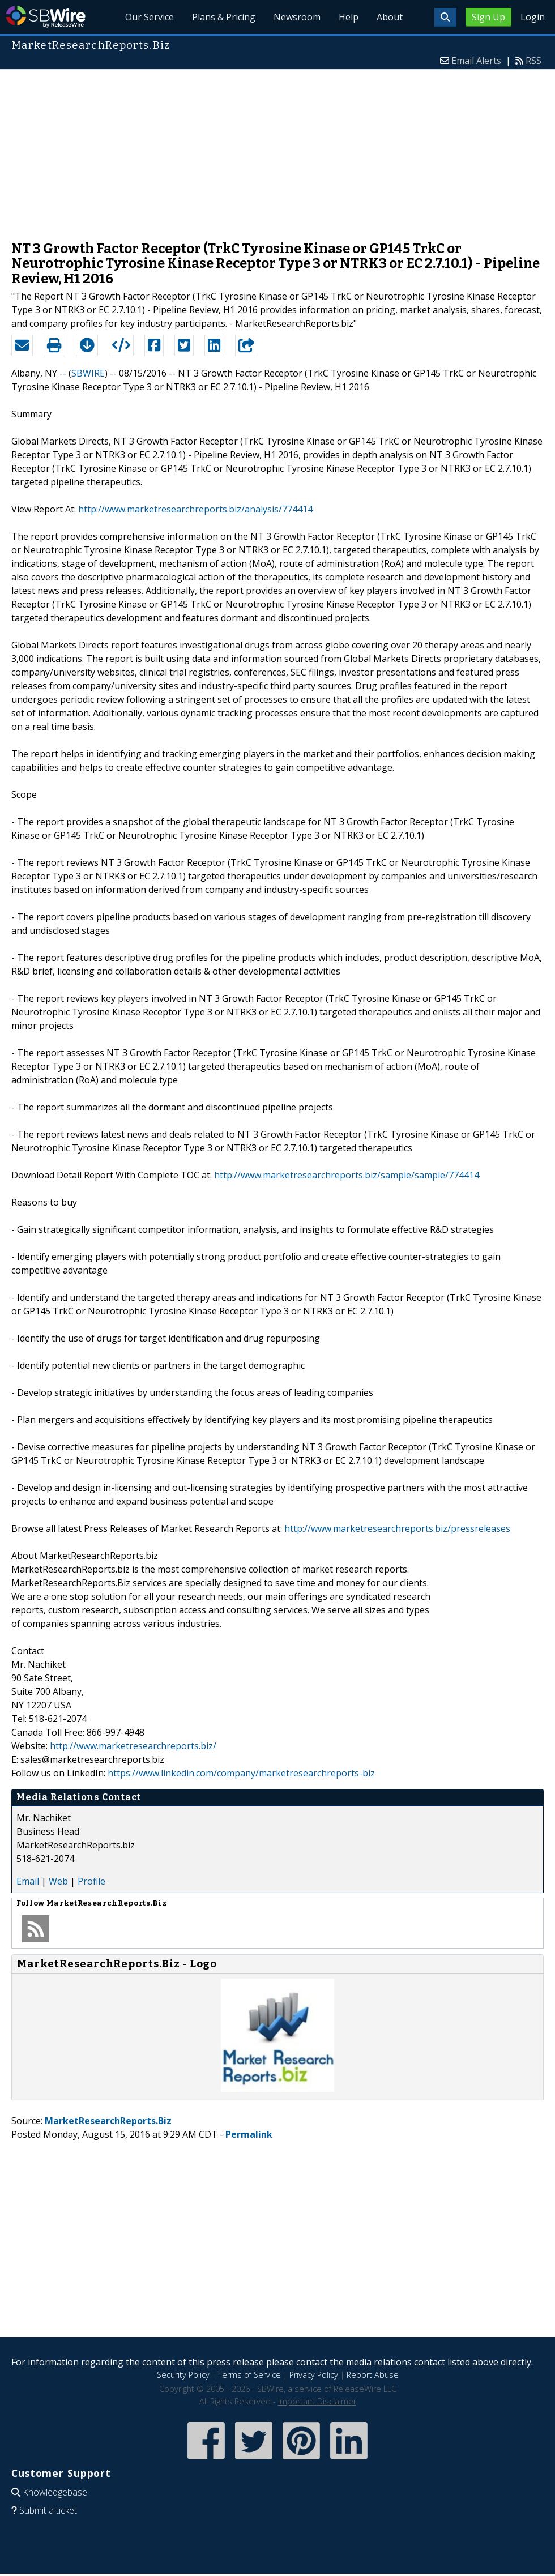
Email (27, 1881)
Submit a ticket (48, 2510)
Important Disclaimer (317, 2401)
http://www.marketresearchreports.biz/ (133, 1746)
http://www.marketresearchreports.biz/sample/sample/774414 (346, 1175)
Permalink (248, 2134)
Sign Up (488, 17)
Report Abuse (373, 2374)
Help (348, 17)
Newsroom (297, 17)
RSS (533, 60)
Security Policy (183, 2374)
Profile (91, 1881)
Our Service (149, 17)
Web (58, 1881)
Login (532, 17)
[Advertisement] (278, 149)
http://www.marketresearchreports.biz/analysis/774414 (195, 509)
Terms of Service (249, 2374)
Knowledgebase (55, 2492)
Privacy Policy (313, 2374)
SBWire (46, 17)
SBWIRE (88, 373)
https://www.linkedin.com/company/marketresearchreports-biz (241, 1773)
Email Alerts (476, 60)
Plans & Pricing (223, 17)
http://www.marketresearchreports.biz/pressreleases (397, 1528)
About (390, 17)
